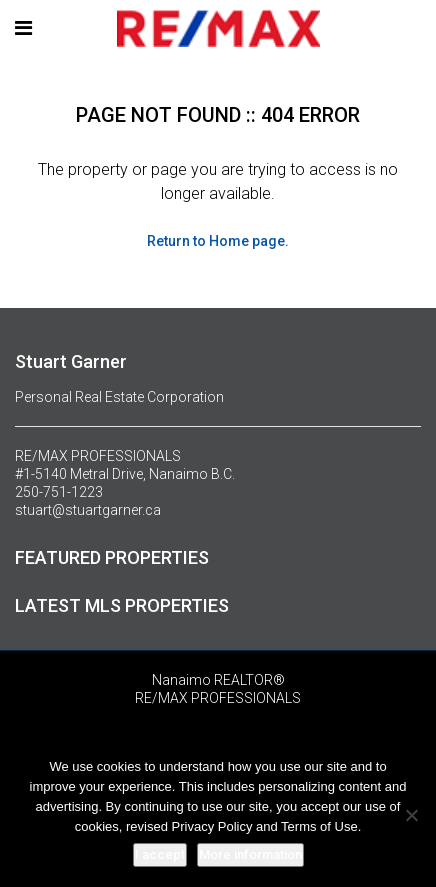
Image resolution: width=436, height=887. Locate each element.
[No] (411, 815)
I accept (160, 854)
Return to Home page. (218, 241)
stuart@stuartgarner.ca (88, 510)
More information (250, 854)
